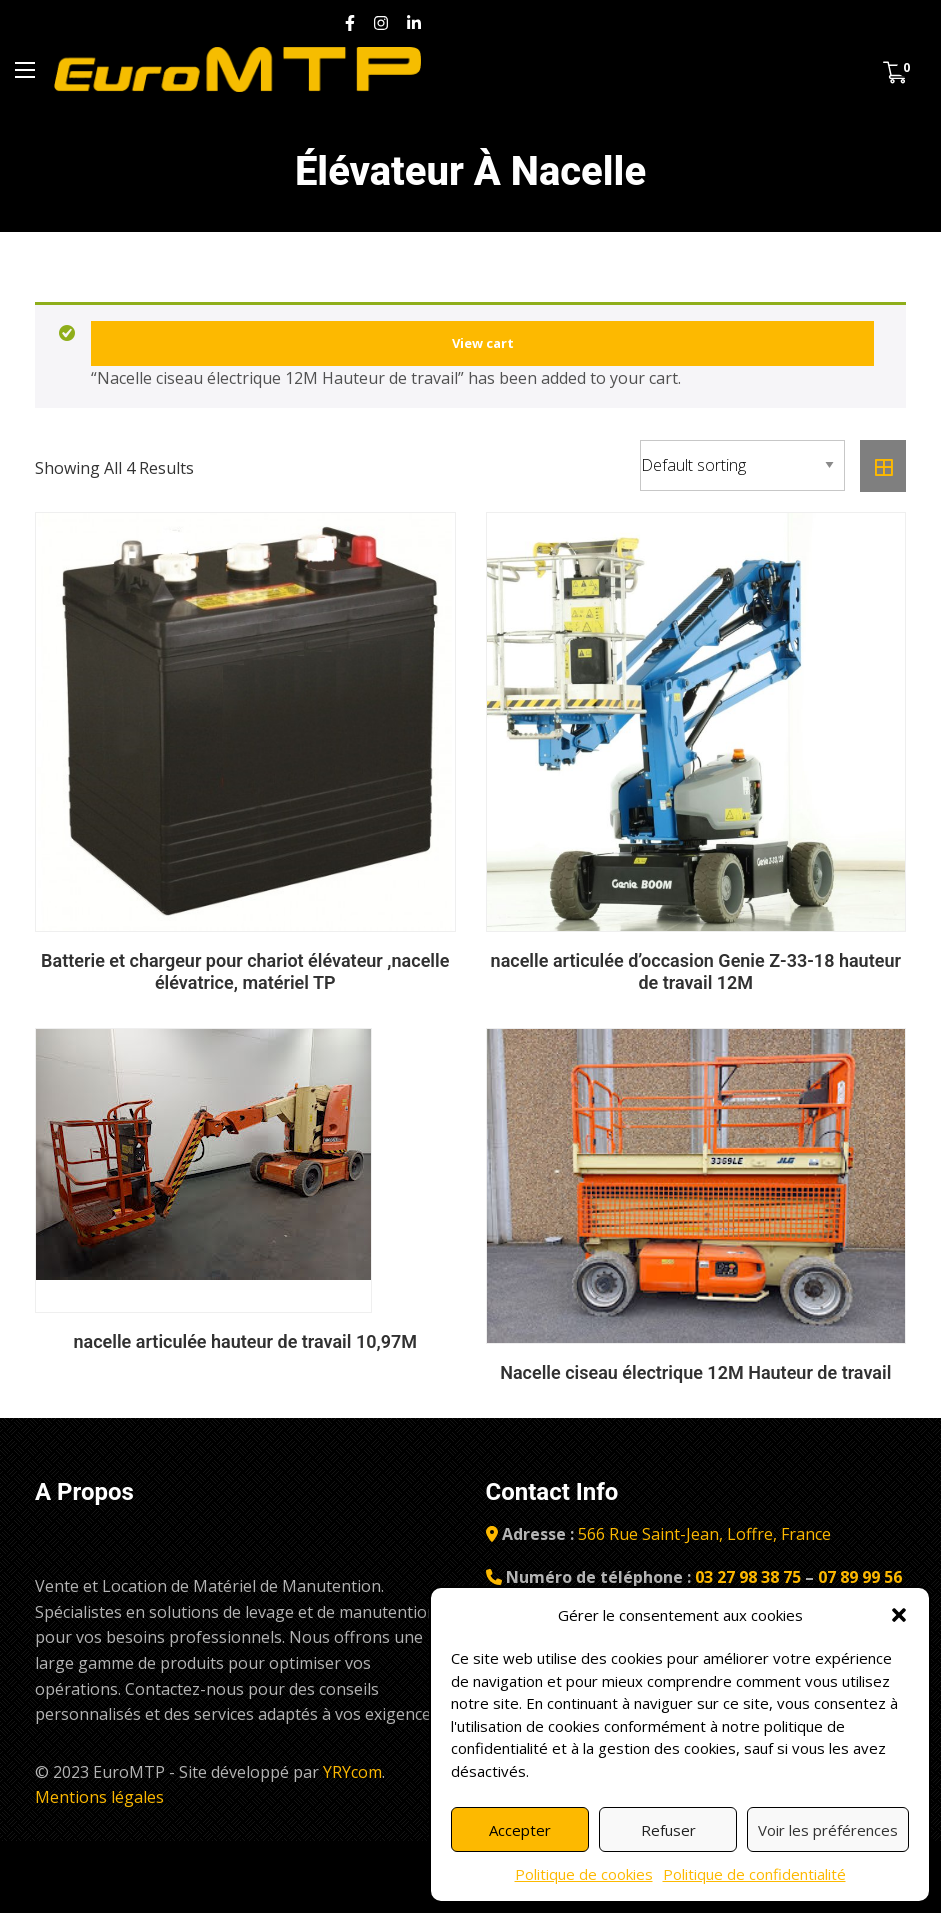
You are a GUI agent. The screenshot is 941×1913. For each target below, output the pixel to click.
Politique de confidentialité (754, 1874)
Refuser (668, 1830)
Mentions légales (99, 1797)
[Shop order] (742, 465)
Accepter (520, 1830)
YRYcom (352, 1772)
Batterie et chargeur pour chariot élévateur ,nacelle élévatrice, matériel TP (245, 971)
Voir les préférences (828, 1830)
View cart (483, 343)
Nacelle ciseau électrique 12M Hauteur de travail (695, 1372)
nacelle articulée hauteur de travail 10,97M (245, 1341)
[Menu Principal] (25, 70)
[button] (899, 1615)
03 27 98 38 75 (746, 1577)
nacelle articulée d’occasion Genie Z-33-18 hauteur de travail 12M (696, 971)
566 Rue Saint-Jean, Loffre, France (704, 1534)
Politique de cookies (584, 1874)
